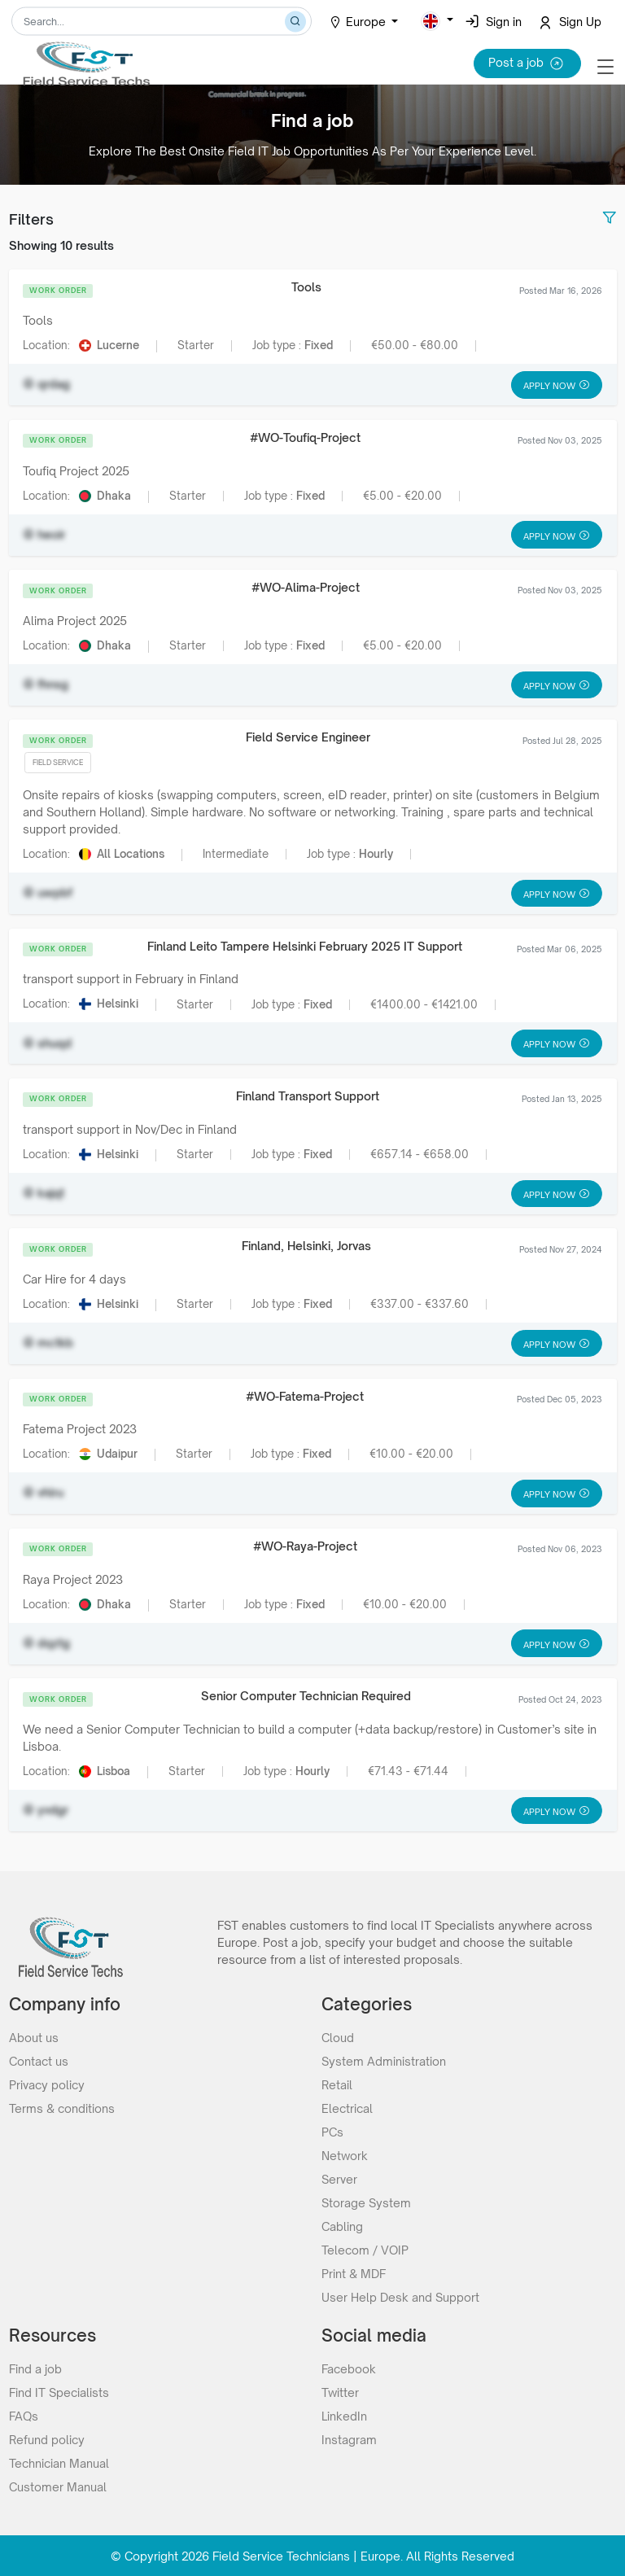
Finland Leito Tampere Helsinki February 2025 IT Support (304, 946)
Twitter (340, 2392)
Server (339, 2178)
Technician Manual (59, 2462)
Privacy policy (47, 2084)
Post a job (527, 63)
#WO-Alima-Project (305, 587)
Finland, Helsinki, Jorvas (306, 1246)
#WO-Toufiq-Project (305, 437)
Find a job (35, 2368)
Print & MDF (353, 2273)
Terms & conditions (62, 2108)
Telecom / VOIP (365, 2249)
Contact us (38, 2060)
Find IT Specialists (59, 2392)
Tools (306, 287)
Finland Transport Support (307, 1096)
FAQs (23, 2415)
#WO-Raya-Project (305, 1546)
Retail (336, 2084)
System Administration (383, 2060)
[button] (437, 21)
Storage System (366, 2202)
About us (34, 2037)
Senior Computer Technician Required (306, 1696)
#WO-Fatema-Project (305, 1396)
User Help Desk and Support (400, 2296)
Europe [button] (359, 22)
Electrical (347, 2108)
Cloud (337, 2037)
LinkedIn (344, 2415)
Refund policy (47, 2439)
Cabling (342, 2226)
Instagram (349, 2439)
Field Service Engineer (308, 737)
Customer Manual (58, 2486)
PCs (332, 2131)
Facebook (348, 2368)
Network (344, 2155)
